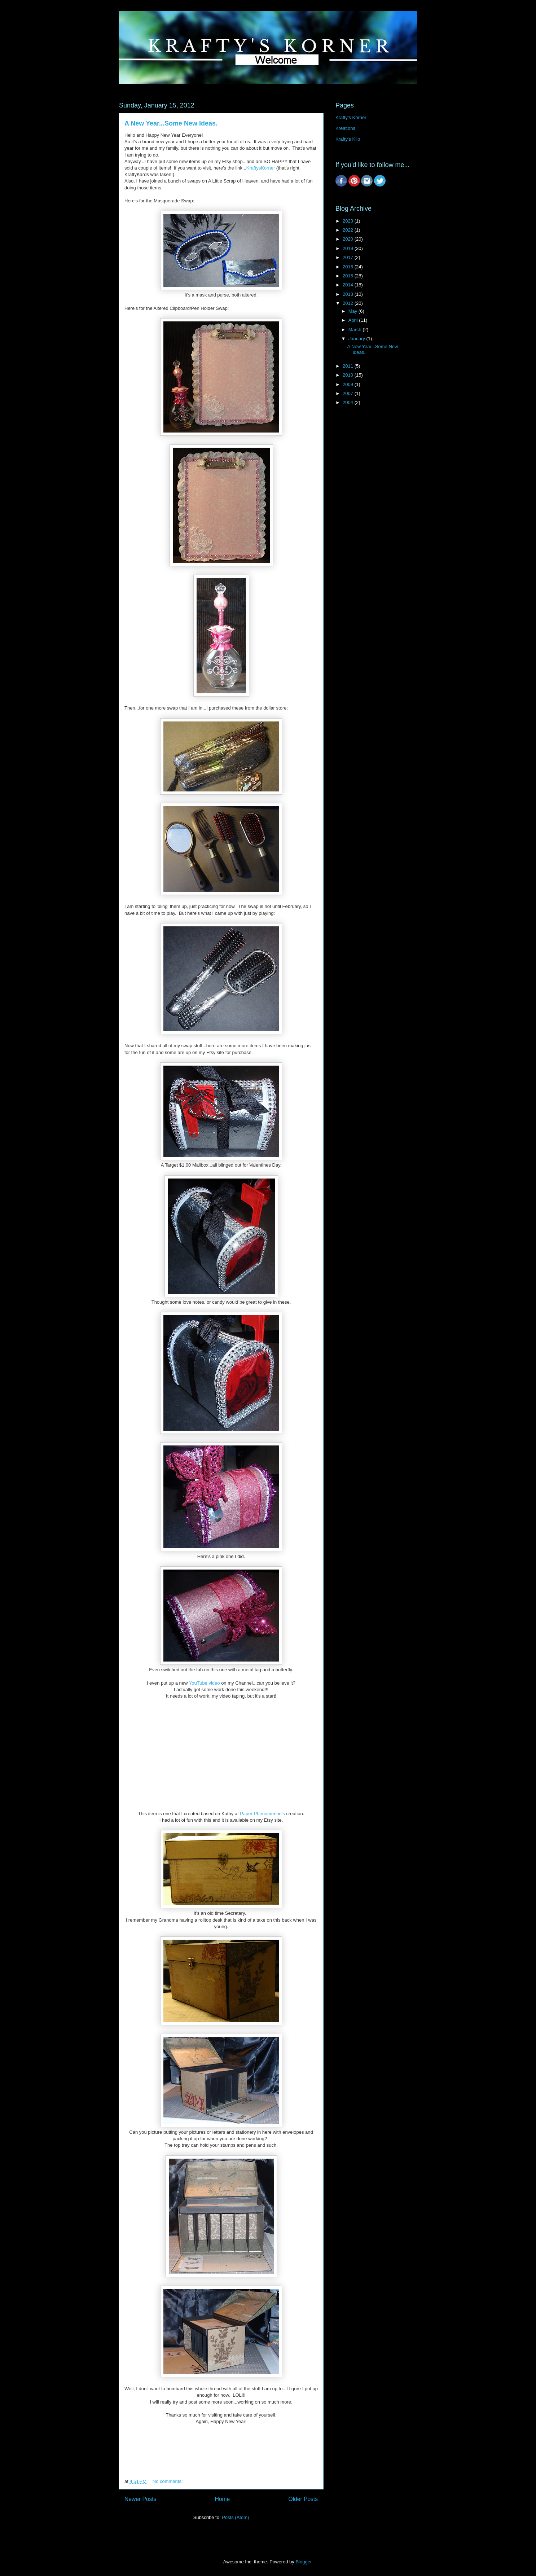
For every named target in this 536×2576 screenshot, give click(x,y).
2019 (349, 248)
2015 (349, 275)
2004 (349, 402)
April (353, 320)
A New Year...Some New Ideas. (171, 123)
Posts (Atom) (235, 2517)
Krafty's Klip (347, 139)
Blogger (303, 2561)
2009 (349, 384)
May (353, 311)
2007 (349, 393)
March (355, 329)
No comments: (168, 2481)
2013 (349, 294)
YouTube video (204, 1683)
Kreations (345, 128)
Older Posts (303, 2499)
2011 (349, 366)
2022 (349, 230)
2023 (349, 221)
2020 (349, 239)
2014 (349, 285)
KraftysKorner (260, 168)
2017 (349, 257)
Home (222, 2499)
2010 (349, 375)
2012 (349, 303)
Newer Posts (140, 2499)
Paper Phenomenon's (263, 1813)
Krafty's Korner (350, 117)
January (357, 338)
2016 (349, 266)
